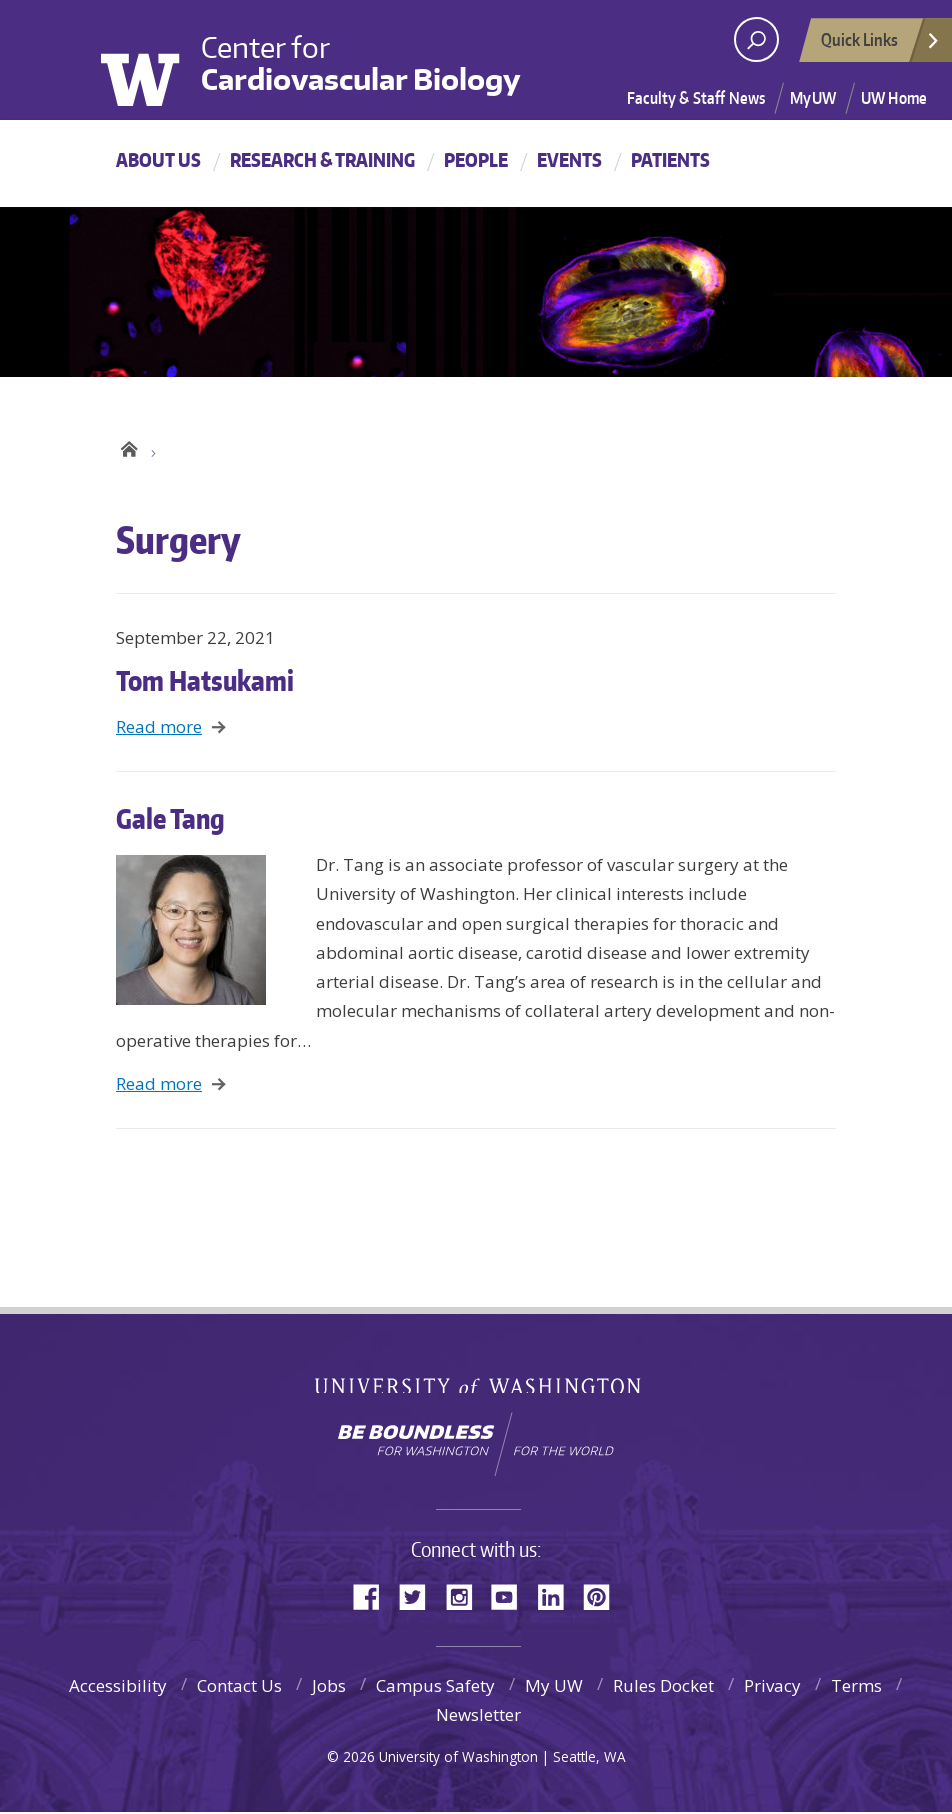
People (476, 159)
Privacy (772, 1687)
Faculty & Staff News (696, 98)
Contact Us (239, 1687)
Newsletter (478, 1716)
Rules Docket (663, 1687)
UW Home (894, 98)
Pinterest (604, 1596)
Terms (856, 1687)
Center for (361, 61)
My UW (554, 1687)
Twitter (420, 1596)
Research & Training (322, 159)
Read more (159, 728)
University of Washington (154, 58)
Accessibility (118, 1687)
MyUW (813, 98)
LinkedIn (558, 1596)
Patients (670, 159)
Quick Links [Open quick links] (881, 45)
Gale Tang (170, 819)
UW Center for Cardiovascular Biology (128, 448)
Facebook (374, 1596)
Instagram (466, 1596)
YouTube (512, 1596)
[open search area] (756, 39)
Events (569, 159)
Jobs (329, 1687)
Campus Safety (435, 1687)
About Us (158, 159)
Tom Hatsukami (205, 681)
